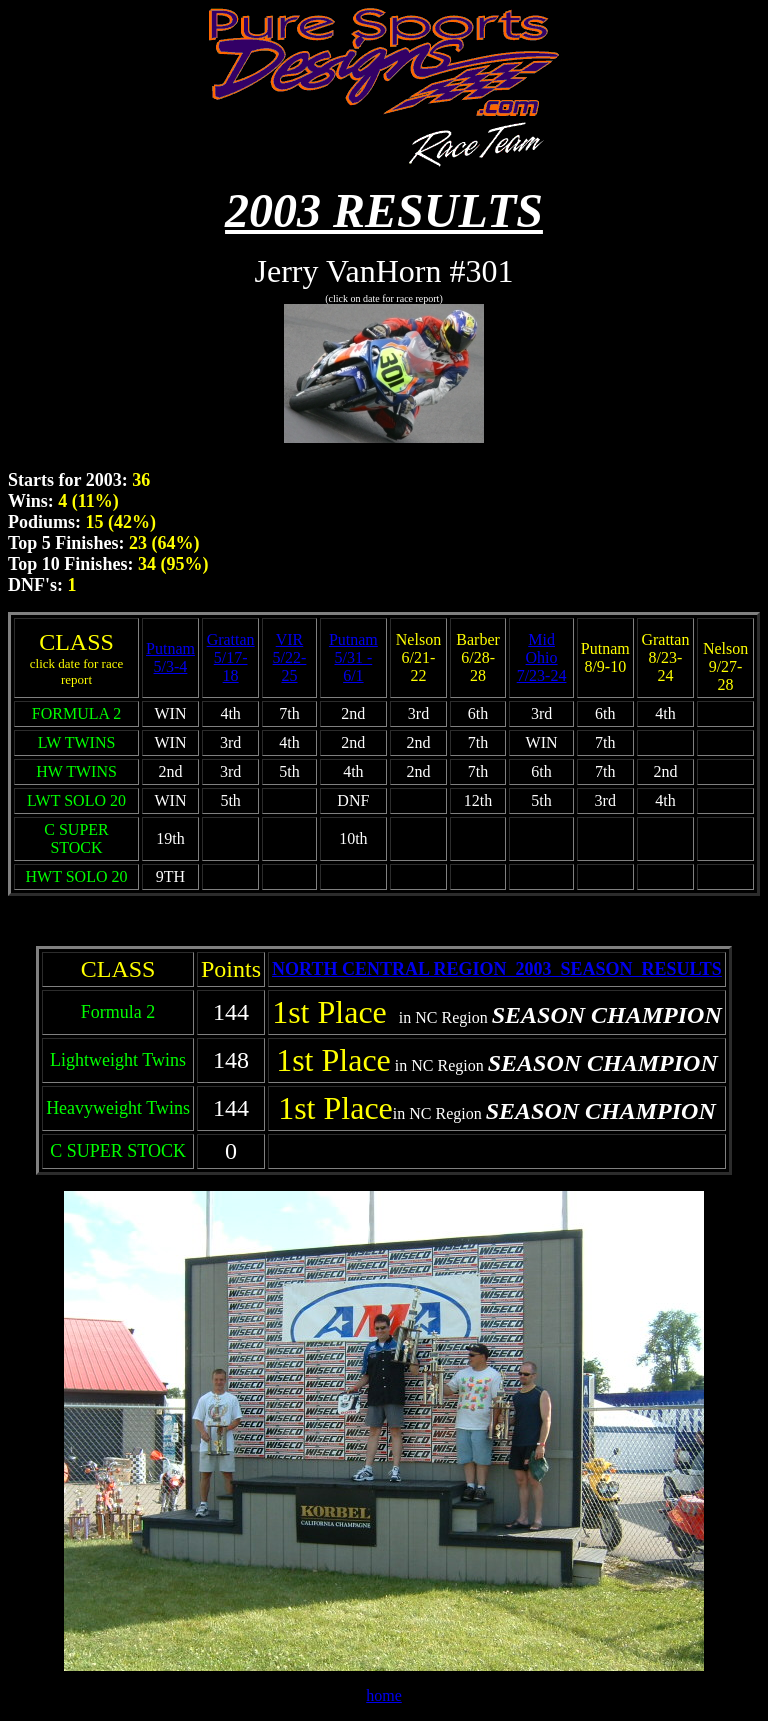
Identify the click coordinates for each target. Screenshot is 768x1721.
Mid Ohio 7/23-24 (542, 657)
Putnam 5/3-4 (170, 657)
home (384, 1695)
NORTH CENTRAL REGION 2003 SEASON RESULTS (497, 969)
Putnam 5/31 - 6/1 (353, 657)
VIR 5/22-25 (290, 657)
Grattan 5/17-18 (231, 657)
